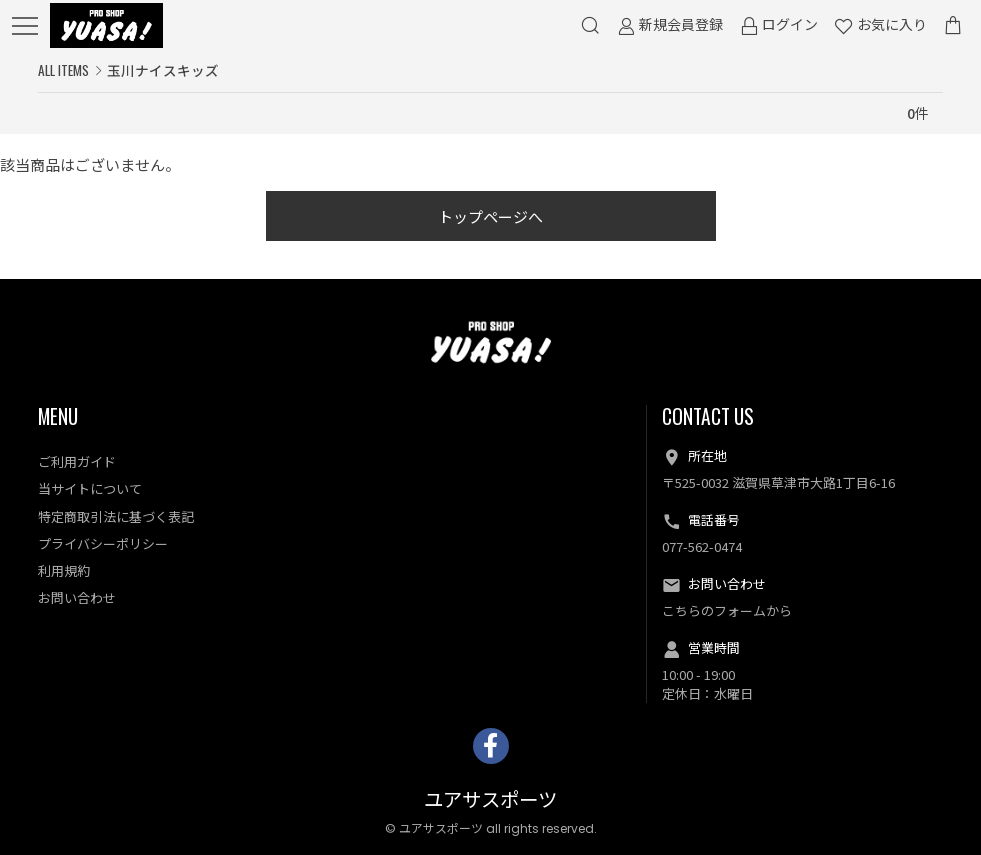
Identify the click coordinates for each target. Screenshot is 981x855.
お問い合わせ (77, 597)
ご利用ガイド (77, 461)
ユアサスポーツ (490, 800)
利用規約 (64, 570)
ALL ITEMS (63, 70)
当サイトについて (90, 488)
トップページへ (490, 216)
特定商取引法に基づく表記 (116, 516)
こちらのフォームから (727, 610)
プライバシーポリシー (103, 543)
